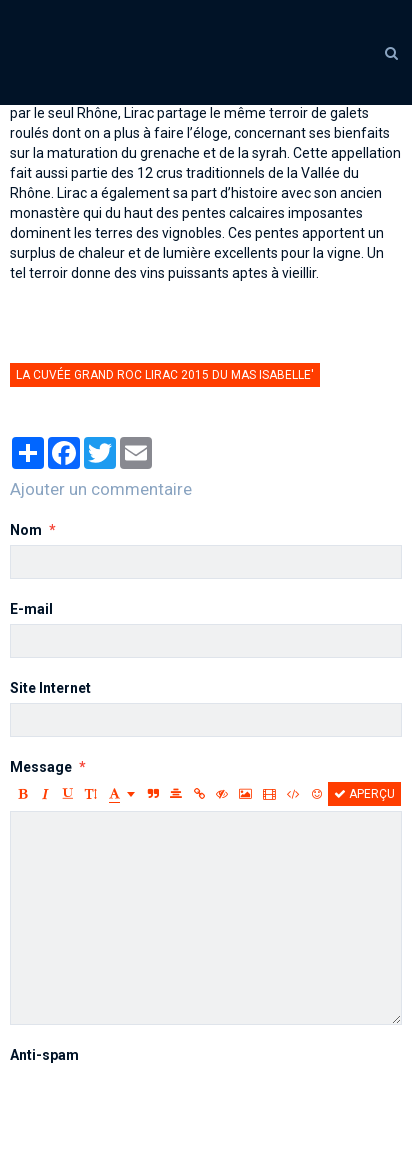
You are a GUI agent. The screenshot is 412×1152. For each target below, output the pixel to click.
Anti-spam (44, 1055)
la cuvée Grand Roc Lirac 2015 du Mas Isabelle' (165, 375)
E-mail (31, 609)
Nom (26, 530)
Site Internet (50, 688)
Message (41, 767)
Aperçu (364, 794)
